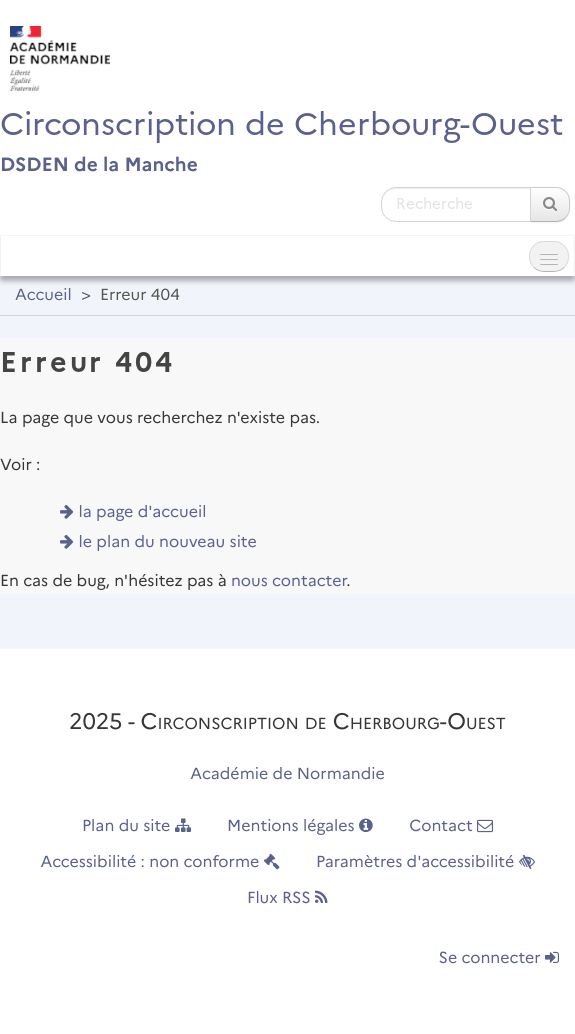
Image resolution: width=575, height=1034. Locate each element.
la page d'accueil (143, 512)
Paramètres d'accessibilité (425, 862)
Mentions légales (300, 826)
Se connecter (499, 958)
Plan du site (136, 826)
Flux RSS (287, 898)
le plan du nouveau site (168, 542)
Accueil (43, 295)
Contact (451, 826)
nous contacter (288, 581)
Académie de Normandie (287, 774)
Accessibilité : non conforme (159, 862)
